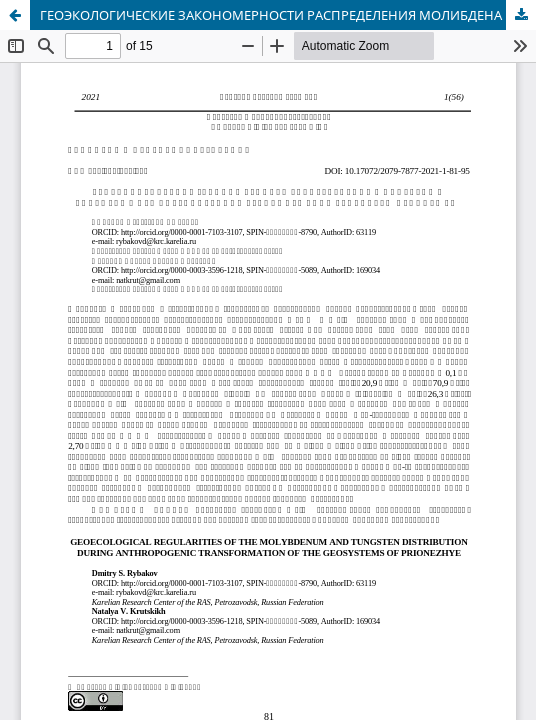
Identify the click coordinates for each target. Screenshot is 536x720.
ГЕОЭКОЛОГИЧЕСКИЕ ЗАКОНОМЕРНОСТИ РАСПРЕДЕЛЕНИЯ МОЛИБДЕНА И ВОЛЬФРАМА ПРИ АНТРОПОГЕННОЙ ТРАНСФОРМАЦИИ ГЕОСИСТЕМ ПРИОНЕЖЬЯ (288, 15)
